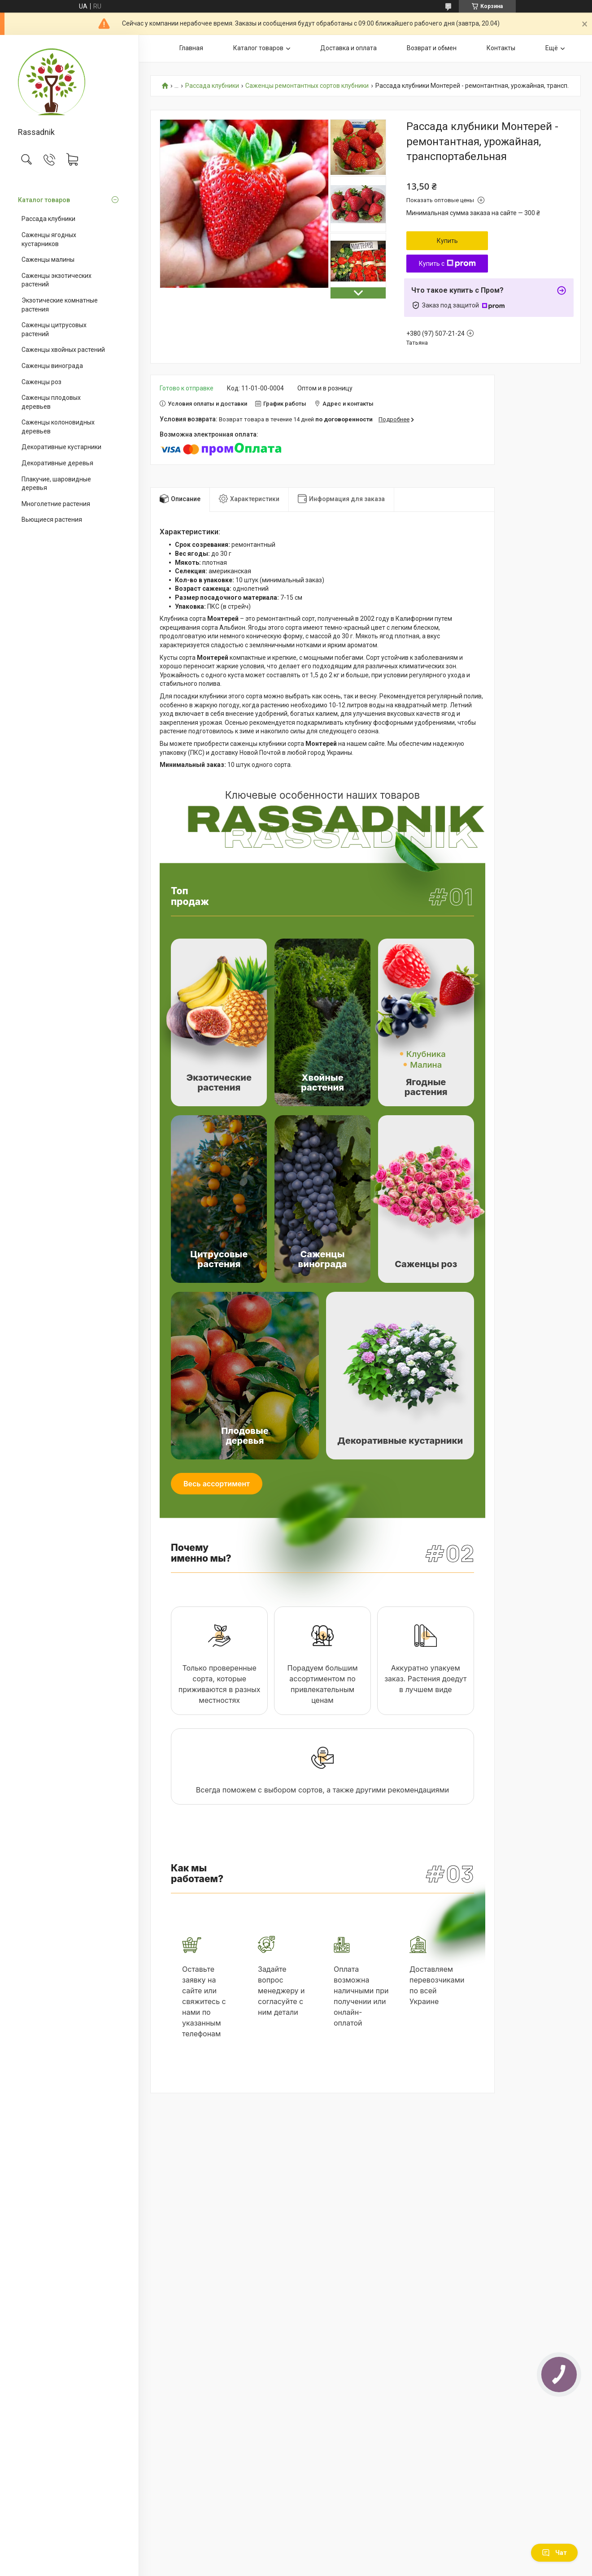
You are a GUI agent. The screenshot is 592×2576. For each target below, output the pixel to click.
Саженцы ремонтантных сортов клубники (307, 85)
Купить (447, 240)
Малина (426, 1064)
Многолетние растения (56, 503)
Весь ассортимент (216, 1483)
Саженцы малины (48, 259)
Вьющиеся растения (52, 519)
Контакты (501, 48)
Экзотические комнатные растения (60, 305)
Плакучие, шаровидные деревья (56, 484)
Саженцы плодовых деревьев (51, 402)
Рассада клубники (48, 218)
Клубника (426, 1054)
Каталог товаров (44, 199)
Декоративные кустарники (61, 446)
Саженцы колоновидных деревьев (58, 427)
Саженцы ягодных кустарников (49, 239)
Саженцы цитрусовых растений (54, 329)
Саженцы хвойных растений (63, 349)
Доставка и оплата (348, 48)
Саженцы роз (41, 381)
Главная (191, 48)
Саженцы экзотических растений (56, 280)
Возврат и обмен (432, 48)
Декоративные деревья (57, 463)
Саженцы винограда (52, 365)
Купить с (447, 264)
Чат (554, 2553)
